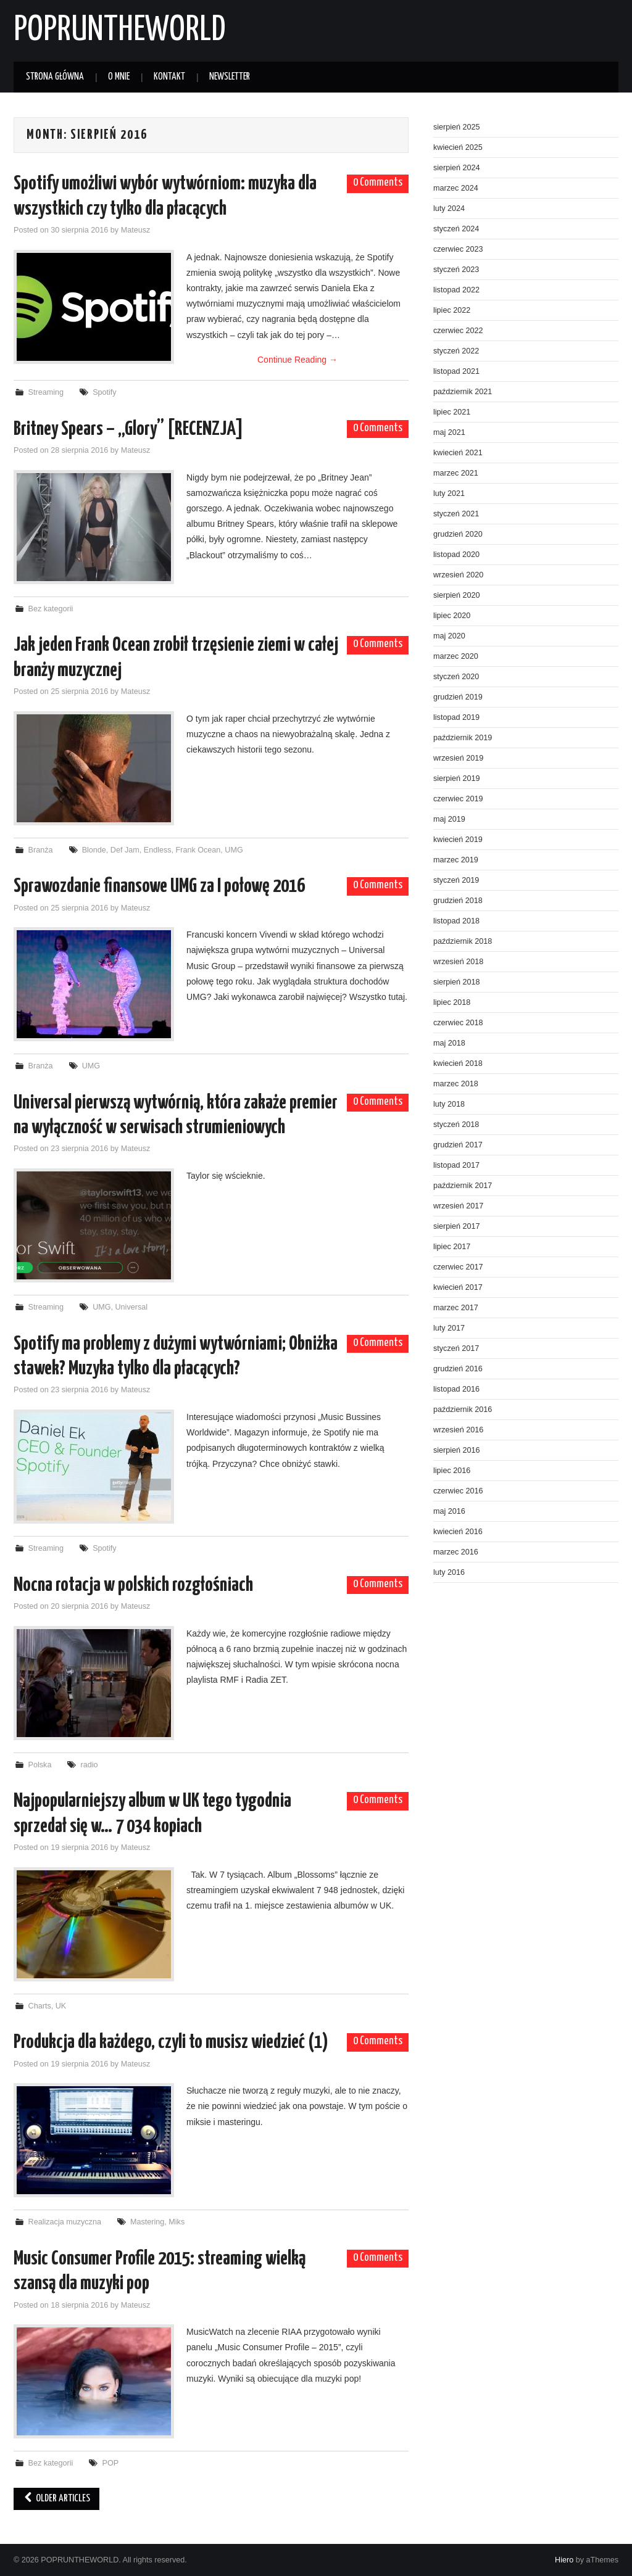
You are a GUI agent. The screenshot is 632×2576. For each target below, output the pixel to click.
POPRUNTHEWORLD (119, 30)
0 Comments (377, 182)
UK (61, 2006)
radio (89, 1765)
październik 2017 (462, 1185)
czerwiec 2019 (458, 799)
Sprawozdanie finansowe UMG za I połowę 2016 (159, 886)
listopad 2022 (456, 290)
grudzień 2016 (458, 1368)
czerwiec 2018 (458, 1022)
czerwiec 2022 (458, 330)
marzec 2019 (455, 860)
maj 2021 (449, 432)
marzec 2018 (455, 1084)
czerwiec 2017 (458, 1267)
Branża (40, 850)
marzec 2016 (455, 1552)
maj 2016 (449, 1511)
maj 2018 (449, 1043)
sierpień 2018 (456, 982)
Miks (176, 2222)
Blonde (94, 850)
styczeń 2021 (456, 514)
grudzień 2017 (458, 1145)
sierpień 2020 (456, 595)
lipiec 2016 (451, 1470)
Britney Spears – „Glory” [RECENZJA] (128, 429)
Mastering (147, 2222)
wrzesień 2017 (458, 1206)
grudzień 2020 (458, 534)
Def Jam (124, 850)
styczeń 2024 (456, 229)
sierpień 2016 (456, 1450)
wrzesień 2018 (458, 961)
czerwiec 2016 (458, 1491)
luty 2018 (449, 1104)
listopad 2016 (456, 1389)
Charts (39, 2006)
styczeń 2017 (456, 1348)
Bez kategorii (50, 609)
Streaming (46, 392)
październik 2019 (462, 737)
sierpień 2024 (456, 167)
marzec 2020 (455, 656)
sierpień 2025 (456, 127)
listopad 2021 (456, 371)
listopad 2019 (456, 717)
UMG (234, 850)
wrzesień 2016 (458, 1430)
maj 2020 (449, 636)
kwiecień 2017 (458, 1287)
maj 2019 (449, 819)
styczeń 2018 (456, 1124)
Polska (40, 1765)
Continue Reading (297, 360)
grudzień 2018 (458, 900)
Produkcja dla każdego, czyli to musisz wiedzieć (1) (171, 2042)
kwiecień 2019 (458, 839)
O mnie (119, 76)
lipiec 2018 (451, 1002)
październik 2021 (462, 391)
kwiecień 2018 (458, 1063)
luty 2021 (449, 493)
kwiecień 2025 (458, 147)
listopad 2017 (456, 1165)
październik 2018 (462, 941)
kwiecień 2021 (458, 452)
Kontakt (169, 76)
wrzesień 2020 (458, 575)
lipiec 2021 (451, 412)
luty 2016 (449, 1572)
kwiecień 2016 (458, 1531)
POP (110, 2463)
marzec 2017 (455, 1307)
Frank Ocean (198, 850)
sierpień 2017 (456, 1226)
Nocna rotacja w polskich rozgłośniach (133, 1585)
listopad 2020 (456, 554)
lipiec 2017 (451, 1246)
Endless (158, 850)
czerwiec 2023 (458, 249)
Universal (131, 1307)
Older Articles (56, 2498)
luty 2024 (449, 208)
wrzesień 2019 (458, 758)
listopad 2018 (456, 921)
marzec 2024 (455, 188)
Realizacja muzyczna (64, 2222)
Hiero (564, 2560)
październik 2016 (462, 1409)
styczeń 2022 (456, 351)
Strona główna (55, 76)
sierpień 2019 (456, 778)
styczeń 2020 (456, 676)
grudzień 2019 (458, 697)
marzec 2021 (455, 473)
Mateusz (136, 230)
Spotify (105, 392)
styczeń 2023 (456, 269)
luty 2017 (449, 1328)
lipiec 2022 (451, 310)
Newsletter (229, 76)
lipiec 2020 (451, 615)
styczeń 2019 (456, 880)
